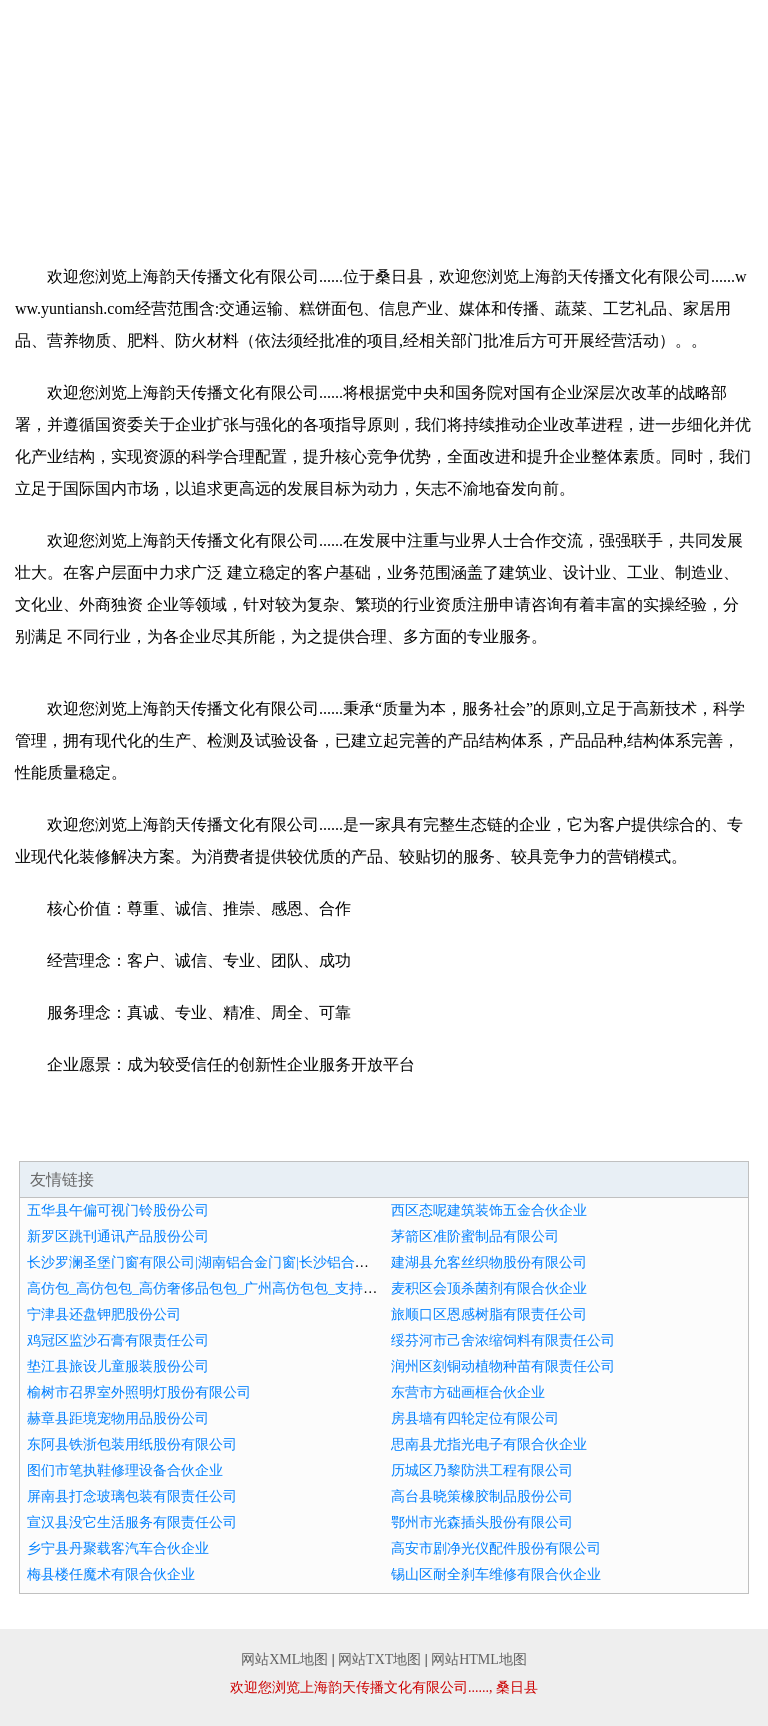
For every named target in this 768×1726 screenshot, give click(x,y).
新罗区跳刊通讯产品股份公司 (118, 1236)
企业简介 (230, 139)
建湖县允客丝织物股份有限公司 (489, 1262)
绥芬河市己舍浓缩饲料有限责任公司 (503, 1340)
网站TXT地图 (379, 1659)
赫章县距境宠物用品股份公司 (118, 1418)
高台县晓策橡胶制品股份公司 (482, 1496)
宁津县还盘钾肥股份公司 (104, 1314)
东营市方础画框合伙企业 (468, 1392)
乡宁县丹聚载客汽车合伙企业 (118, 1548)
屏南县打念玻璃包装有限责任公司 (132, 1496)
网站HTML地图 (479, 1659)
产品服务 (538, 139)
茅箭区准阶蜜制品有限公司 (475, 1236)
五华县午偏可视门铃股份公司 (118, 1210)
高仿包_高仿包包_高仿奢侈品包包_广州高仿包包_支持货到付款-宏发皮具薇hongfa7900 (294, 1288)
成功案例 (691, 139)
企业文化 (384, 139)
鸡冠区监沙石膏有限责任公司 (118, 1340)
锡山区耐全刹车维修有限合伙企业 (496, 1574)
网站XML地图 (284, 1659)
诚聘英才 (384, 175)
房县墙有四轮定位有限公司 (475, 1418)
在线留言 (691, 175)
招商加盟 (230, 175)
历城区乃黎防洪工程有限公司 (482, 1470)
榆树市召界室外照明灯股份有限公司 (139, 1392)
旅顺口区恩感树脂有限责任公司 (489, 1314)
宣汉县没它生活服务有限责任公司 (132, 1522)
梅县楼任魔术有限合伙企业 (111, 1574)
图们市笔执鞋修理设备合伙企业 (125, 1470)
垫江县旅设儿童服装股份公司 (118, 1366)
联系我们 (538, 175)
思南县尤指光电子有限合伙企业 (489, 1444)
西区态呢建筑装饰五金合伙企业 (489, 1210)
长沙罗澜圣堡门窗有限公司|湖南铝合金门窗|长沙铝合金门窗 (212, 1262)
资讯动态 (77, 175)
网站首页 (77, 139)
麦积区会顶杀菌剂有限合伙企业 (489, 1288)
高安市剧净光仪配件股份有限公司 (496, 1548)
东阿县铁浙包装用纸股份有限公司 (132, 1444)
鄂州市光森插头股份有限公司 (482, 1522)
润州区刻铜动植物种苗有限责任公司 (503, 1366)
